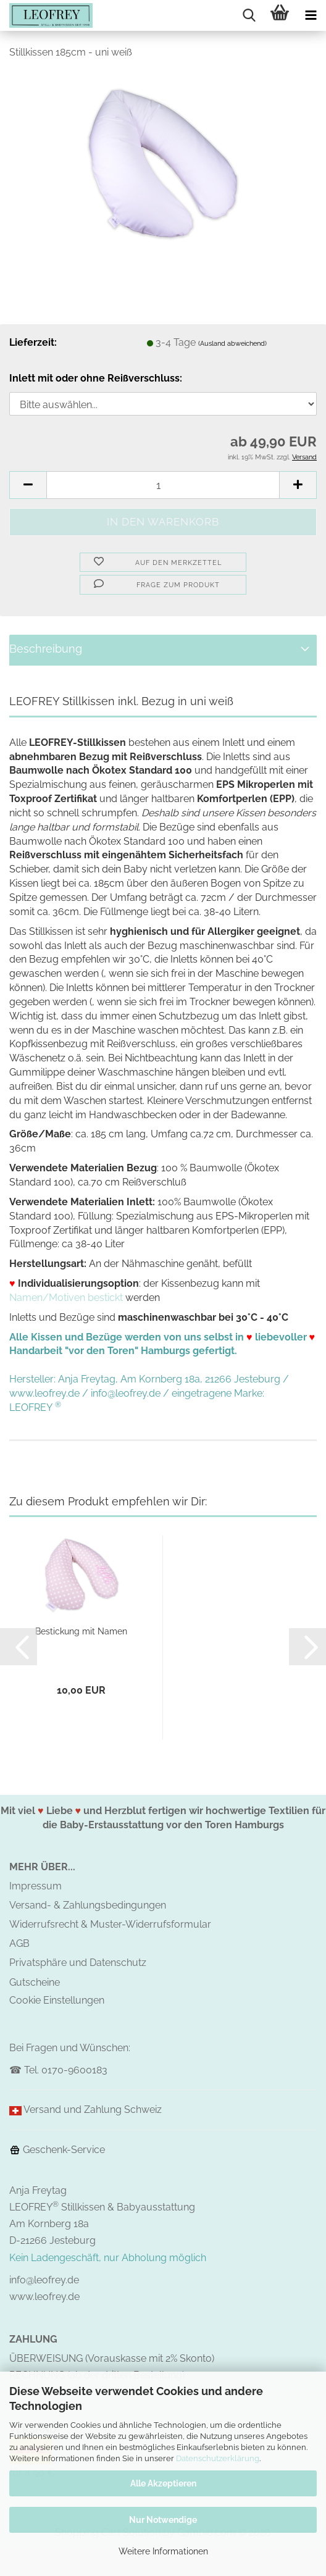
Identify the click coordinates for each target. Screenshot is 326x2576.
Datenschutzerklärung (217, 2458)
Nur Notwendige (163, 2520)
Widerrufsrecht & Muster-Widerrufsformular (110, 1924)
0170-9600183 (74, 2070)
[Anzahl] (163, 485)
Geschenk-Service (57, 2150)
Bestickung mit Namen (81, 1631)
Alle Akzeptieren (163, 2483)
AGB (19, 1943)
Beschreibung (45, 648)
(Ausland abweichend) (232, 344)
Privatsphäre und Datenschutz (77, 1962)
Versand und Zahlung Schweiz (92, 2109)
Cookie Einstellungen (56, 2000)
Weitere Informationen (163, 2551)
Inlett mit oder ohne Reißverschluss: (95, 378)
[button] (27, 485)
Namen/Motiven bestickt (66, 1297)
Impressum (35, 1886)
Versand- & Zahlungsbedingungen (87, 1905)
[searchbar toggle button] (248, 15)
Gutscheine (34, 1982)
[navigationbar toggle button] (310, 15)
